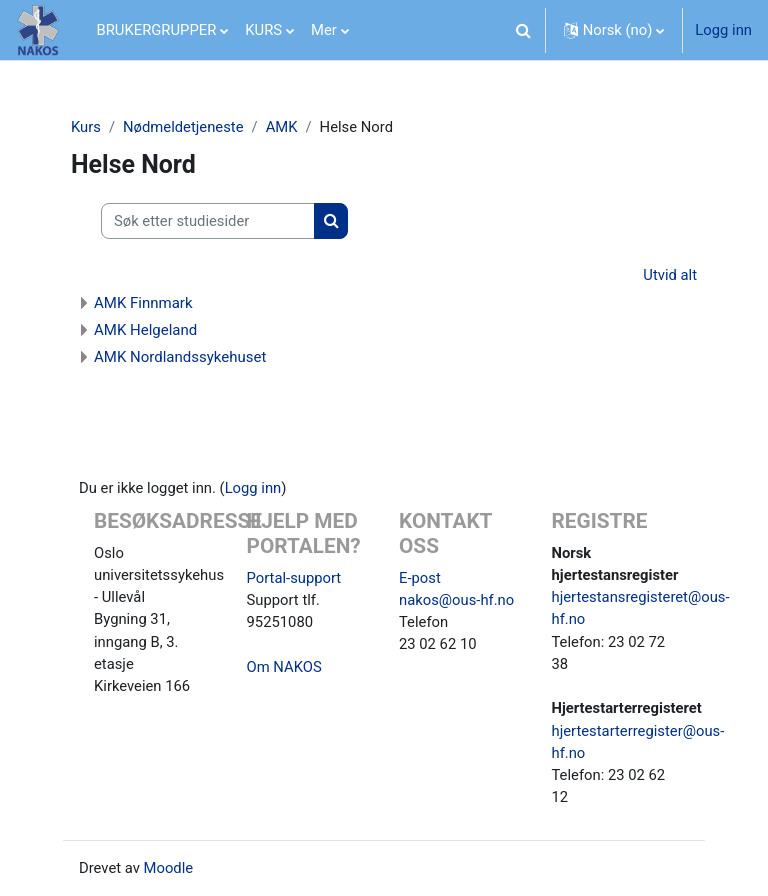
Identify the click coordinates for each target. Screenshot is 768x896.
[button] (524, 30)
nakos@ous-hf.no (456, 600)
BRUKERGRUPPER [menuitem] (157, 30)
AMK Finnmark (143, 303)
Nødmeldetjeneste (183, 127)
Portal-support (294, 578)
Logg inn (723, 30)
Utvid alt (670, 275)
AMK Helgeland (145, 330)
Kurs (86, 127)
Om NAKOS (284, 667)
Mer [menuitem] (324, 30)
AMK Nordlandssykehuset (180, 357)
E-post (420, 578)
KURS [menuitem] (263, 30)
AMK (282, 127)
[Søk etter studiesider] (208, 221)
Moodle (169, 868)
